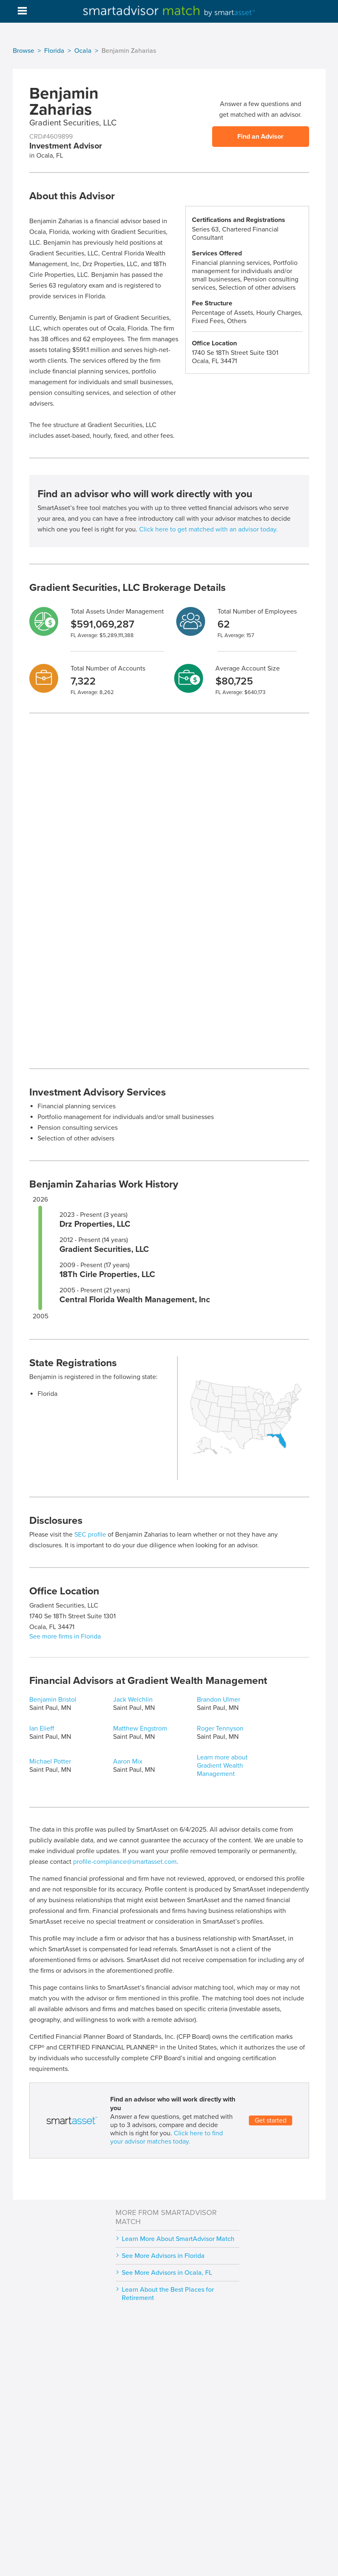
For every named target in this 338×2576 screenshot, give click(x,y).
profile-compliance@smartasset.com (125, 1862)
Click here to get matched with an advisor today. (208, 529)
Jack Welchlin (133, 1699)
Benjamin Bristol (52, 1699)
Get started (270, 2120)
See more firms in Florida (65, 1636)
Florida (54, 51)
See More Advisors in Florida (163, 2256)
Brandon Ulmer (218, 1699)
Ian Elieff (41, 1728)
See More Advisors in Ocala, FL (167, 2273)
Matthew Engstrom (140, 1728)
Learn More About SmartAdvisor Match (178, 2239)
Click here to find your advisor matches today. (166, 2137)
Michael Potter (50, 1761)
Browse (23, 51)
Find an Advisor (260, 136)
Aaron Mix (127, 1761)
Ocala (83, 51)
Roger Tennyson (220, 1728)
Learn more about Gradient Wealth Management (222, 1765)
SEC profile (90, 1534)
